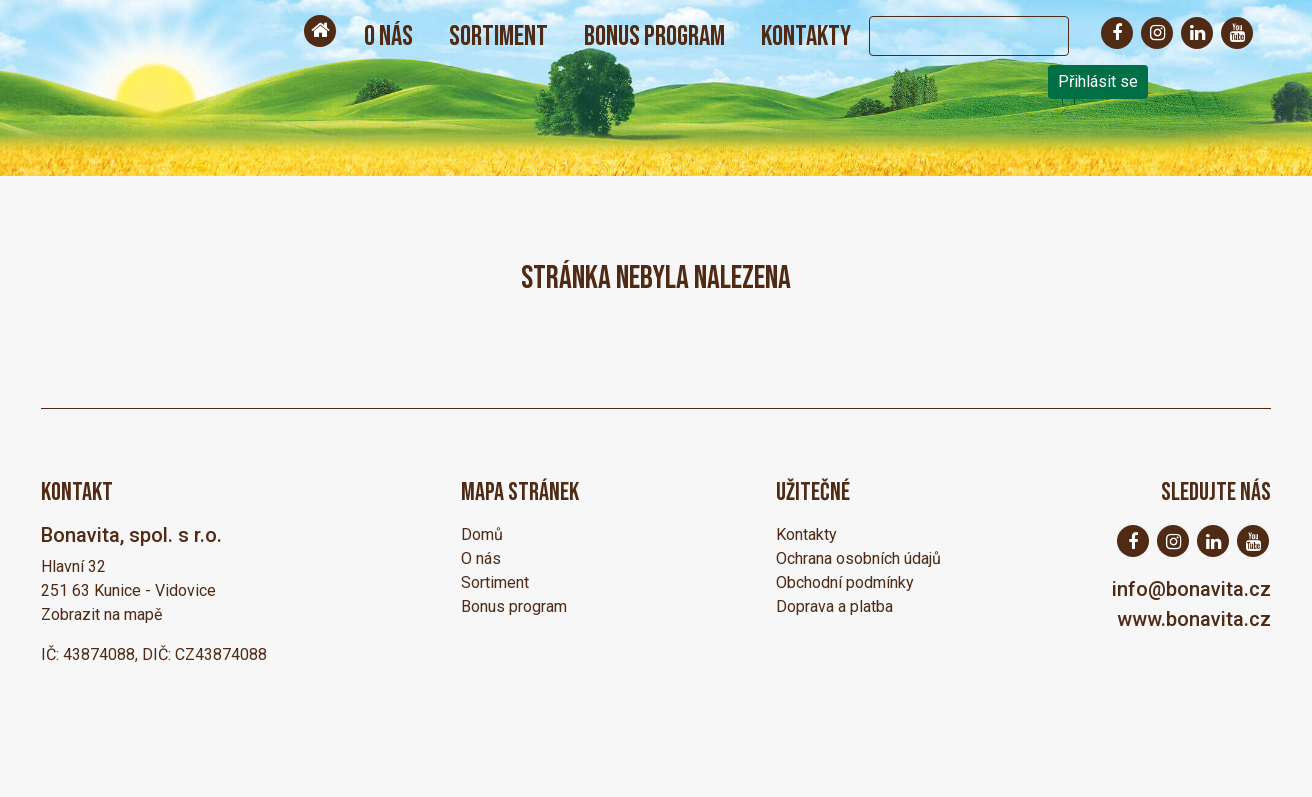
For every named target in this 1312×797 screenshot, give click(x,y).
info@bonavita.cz (1191, 589)
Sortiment (498, 36)
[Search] (949, 36)
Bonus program (654, 36)
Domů (482, 534)
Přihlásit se (1098, 81)
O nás (388, 36)
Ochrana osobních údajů (858, 558)
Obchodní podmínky (845, 582)
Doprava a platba (834, 606)
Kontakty (806, 36)
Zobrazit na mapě (101, 614)
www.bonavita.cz (1194, 619)
